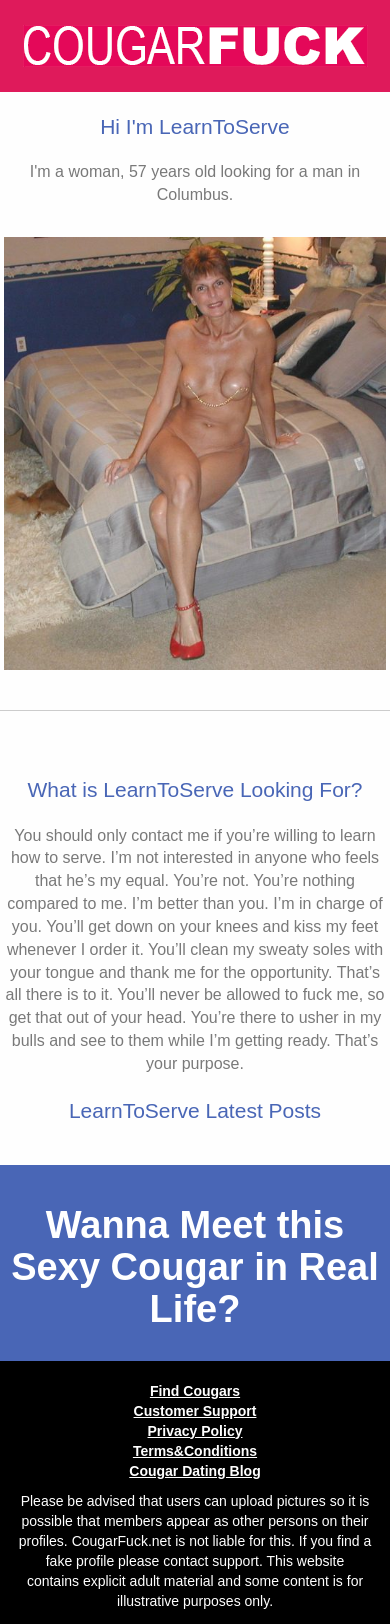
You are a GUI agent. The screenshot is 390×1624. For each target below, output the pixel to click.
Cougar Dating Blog (194, 1471)
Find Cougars (195, 1391)
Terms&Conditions (195, 1451)
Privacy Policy (195, 1431)
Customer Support (195, 1411)
